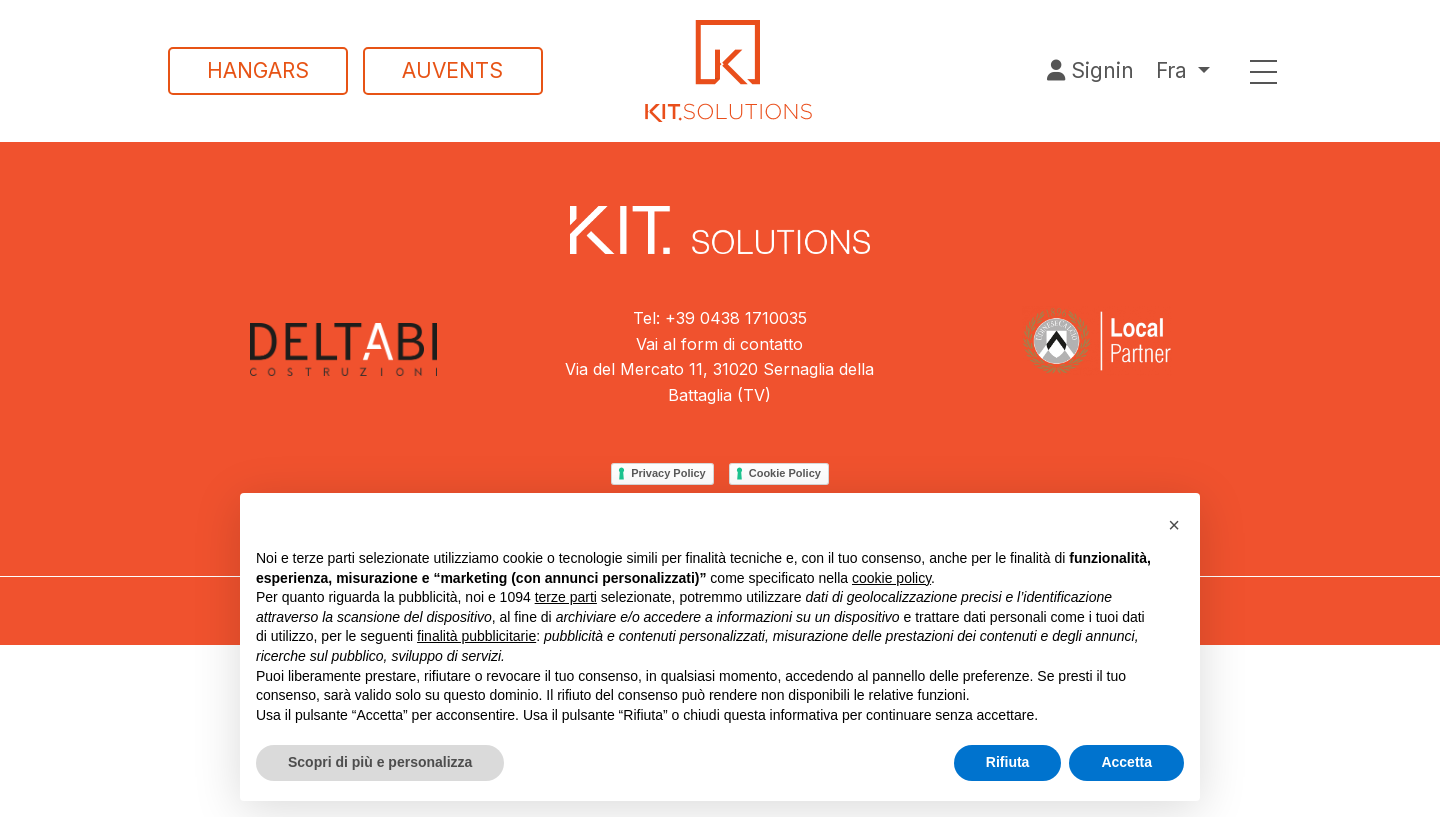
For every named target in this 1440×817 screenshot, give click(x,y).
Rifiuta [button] (1008, 762)
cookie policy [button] (891, 578)
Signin (1090, 70)
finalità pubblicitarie (476, 636)
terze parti (566, 597)
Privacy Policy (668, 473)
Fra (1171, 70)
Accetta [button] (1126, 762)
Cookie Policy (785, 473)
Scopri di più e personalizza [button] (380, 762)
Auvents (452, 70)
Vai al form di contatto (719, 344)
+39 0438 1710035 (736, 318)
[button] (1174, 525)
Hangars (258, 70)
